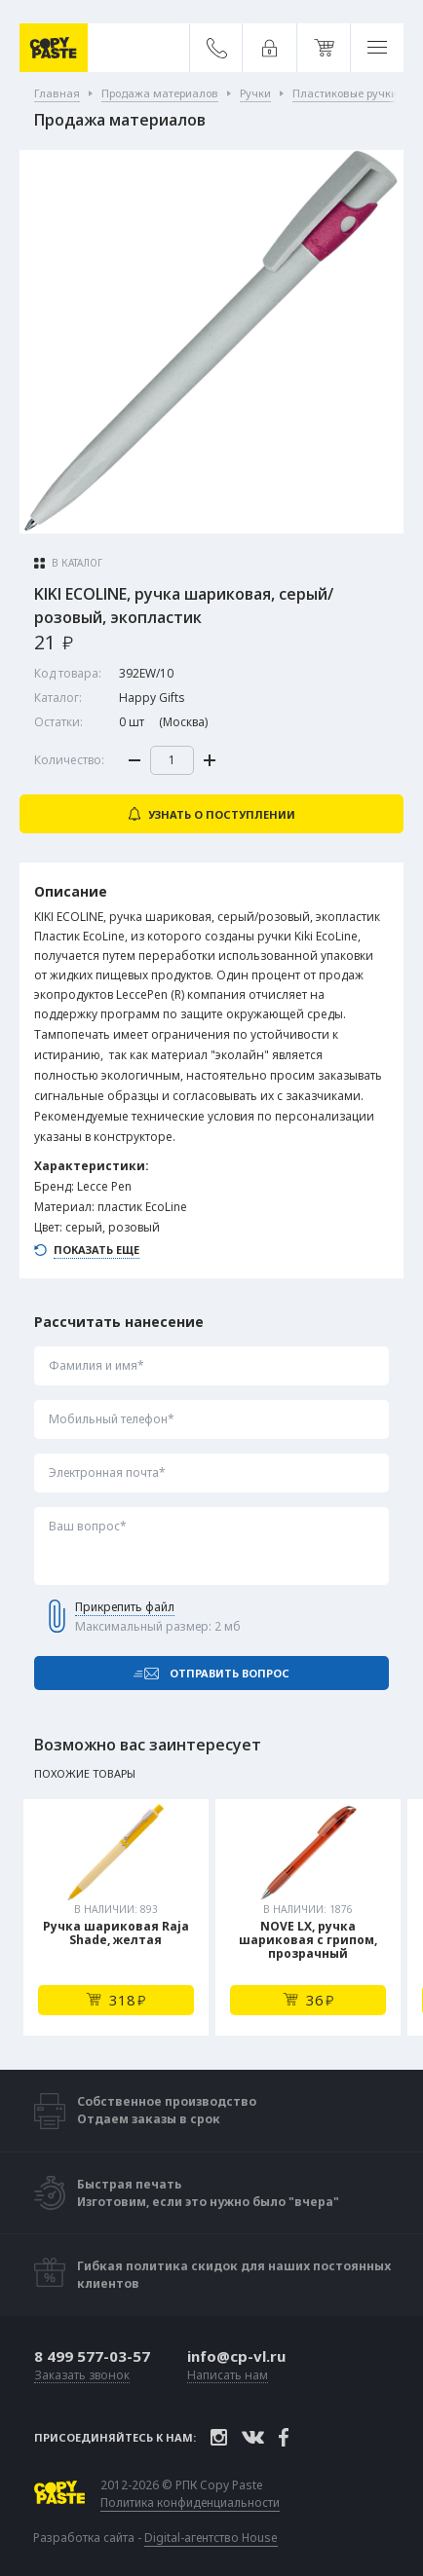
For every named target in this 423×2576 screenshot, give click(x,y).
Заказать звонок (82, 2376)
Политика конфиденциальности (190, 2503)
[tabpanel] (116, 1917)
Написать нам (227, 2376)
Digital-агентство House (211, 2537)
